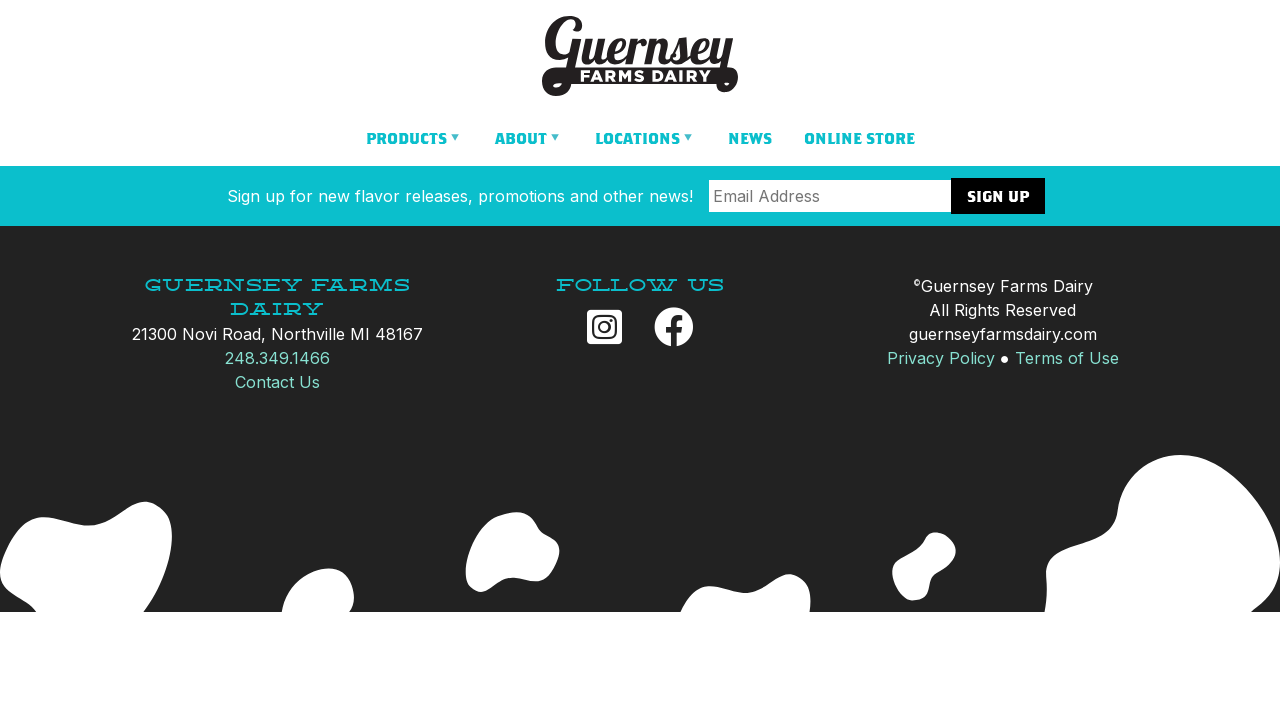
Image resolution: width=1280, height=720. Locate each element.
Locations (637, 138)
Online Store (859, 138)
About (521, 138)
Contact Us (277, 382)
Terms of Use (1067, 358)
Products (406, 138)
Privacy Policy (941, 358)
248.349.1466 (277, 358)
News (750, 138)
